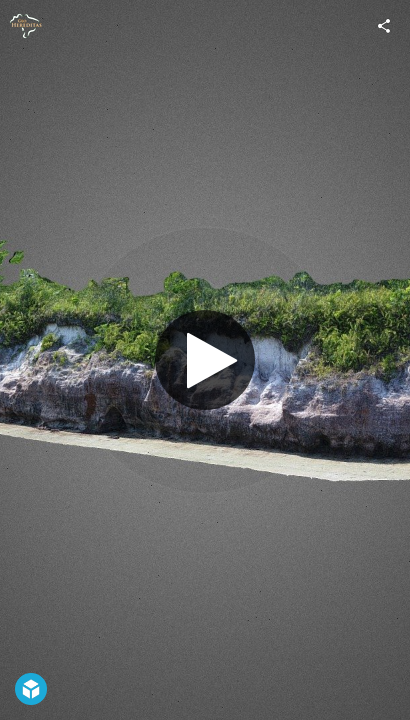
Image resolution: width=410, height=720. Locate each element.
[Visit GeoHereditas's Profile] (26, 26)
